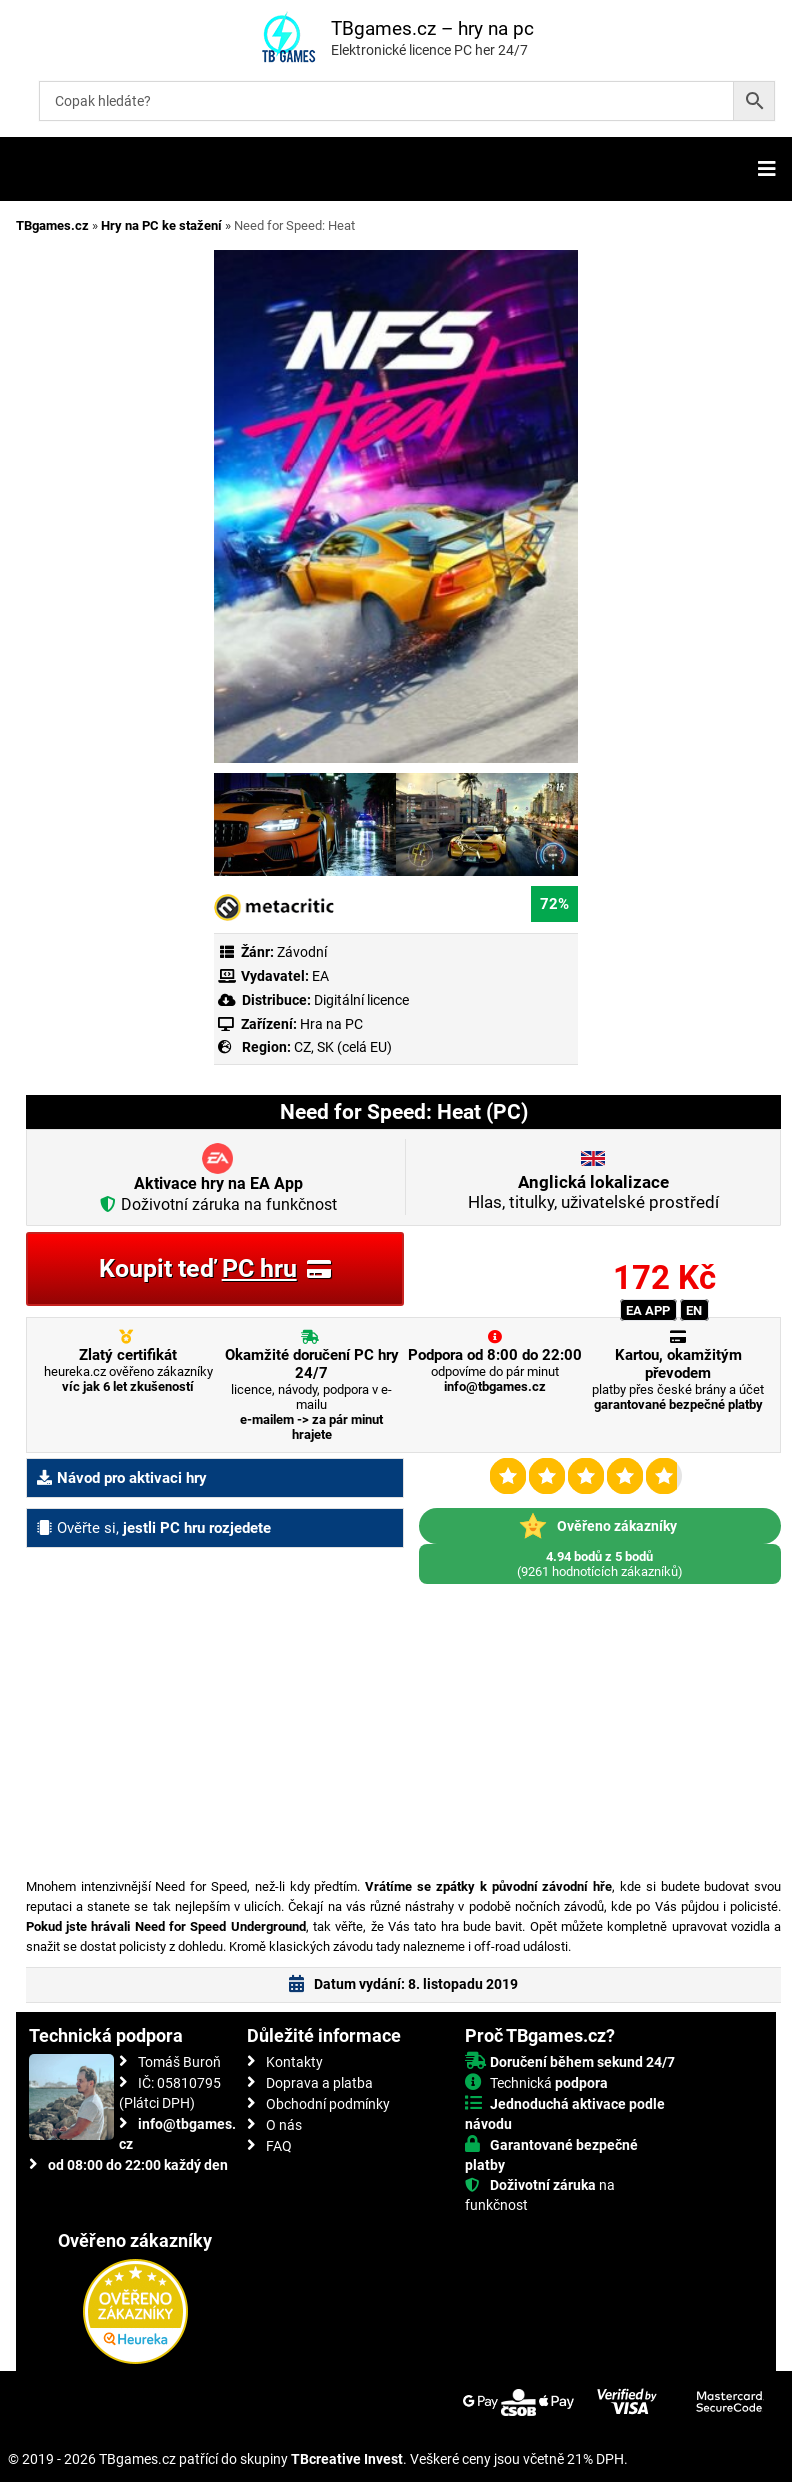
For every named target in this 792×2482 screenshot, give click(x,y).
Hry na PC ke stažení (161, 225)
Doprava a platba (319, 2083)
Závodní (302, 952)
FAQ (279, 2146)
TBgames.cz (52, 225)
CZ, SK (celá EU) (343, 1047)
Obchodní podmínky (328, 2104)
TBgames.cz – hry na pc (432, 28)
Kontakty (294, 2062)
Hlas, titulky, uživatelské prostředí (593, 1192)
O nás (284, 2125)
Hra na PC (330, 1024)
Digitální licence (360, 1000)
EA (320, 976)
